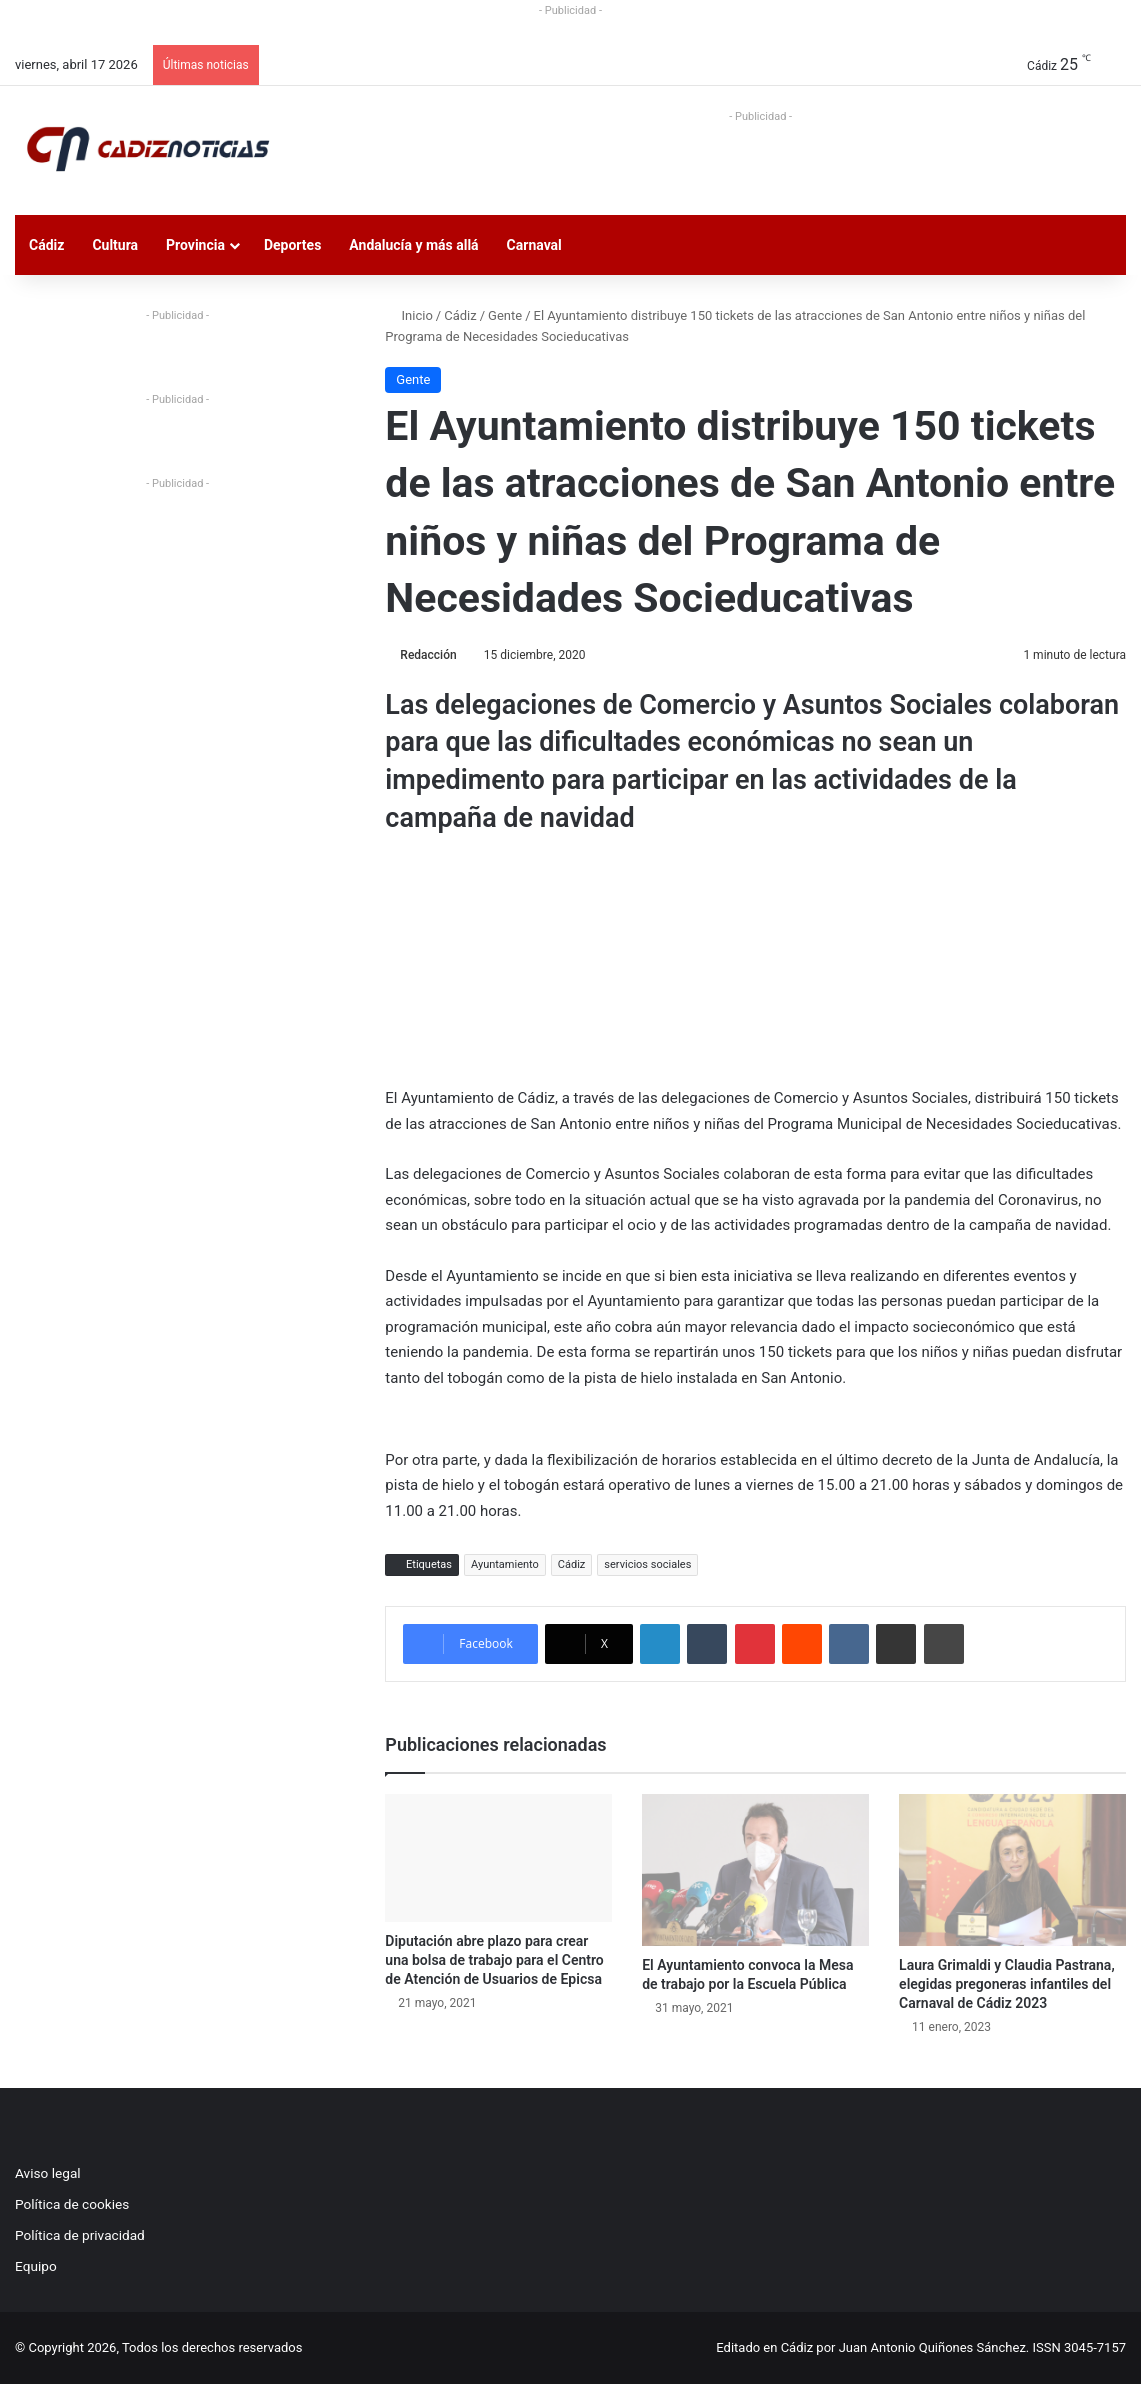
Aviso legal (48, 2173)
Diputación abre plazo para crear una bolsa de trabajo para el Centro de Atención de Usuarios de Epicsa (494, 1960)
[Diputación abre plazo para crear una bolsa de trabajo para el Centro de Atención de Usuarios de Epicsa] (498, 1858)
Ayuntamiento (505, 1564)
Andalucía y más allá (413, 245)
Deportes (292, 245)
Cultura (115, 245)
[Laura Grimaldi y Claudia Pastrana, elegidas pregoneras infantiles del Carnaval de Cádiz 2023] (1012, 1869)
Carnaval (534, 245)
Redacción (428, 655)
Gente (505, 315)
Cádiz (46, 245)
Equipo (36, 2266)
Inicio (408, 315)
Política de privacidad (80, 2235)
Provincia (195, 245)
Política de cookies (72, 2204)
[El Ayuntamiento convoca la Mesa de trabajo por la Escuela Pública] (755, 1869)
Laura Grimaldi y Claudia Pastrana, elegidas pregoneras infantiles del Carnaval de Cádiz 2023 (1007, 1984)
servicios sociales (647, 1564)
